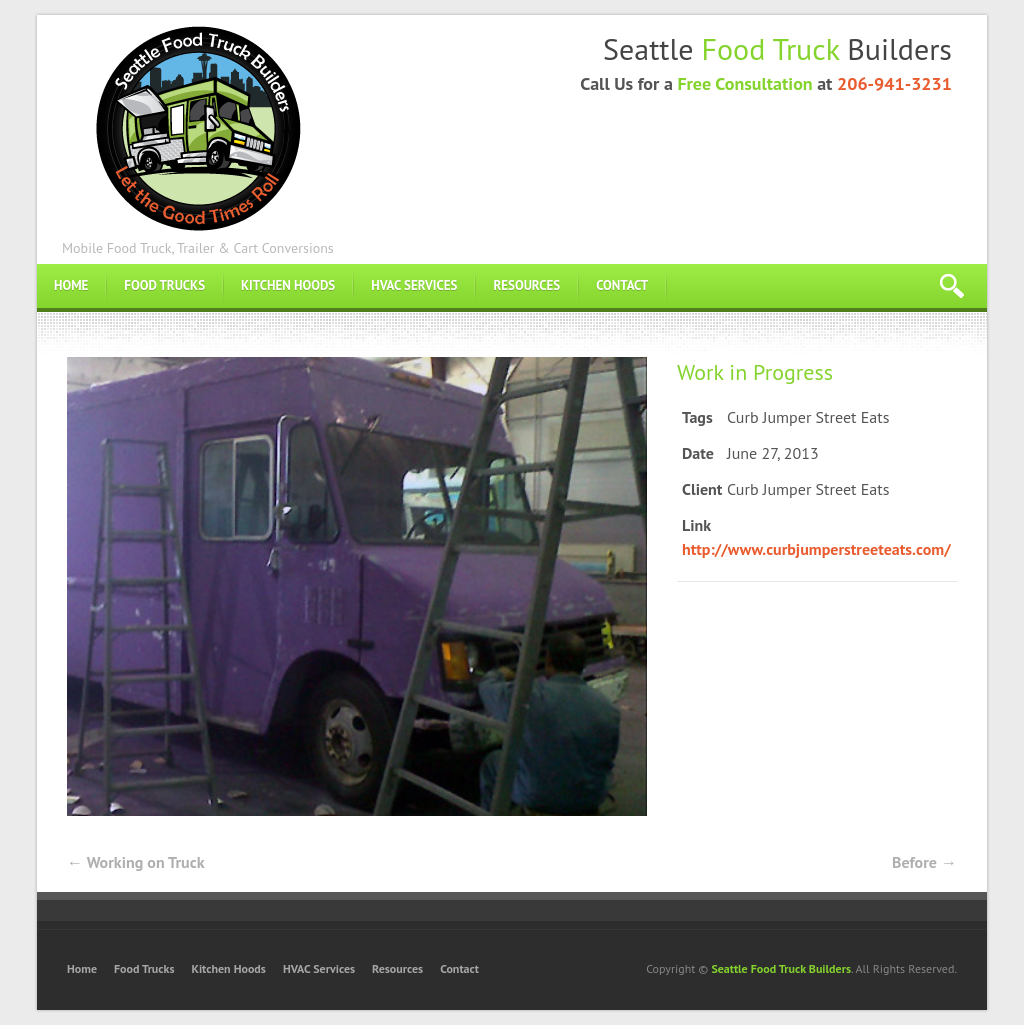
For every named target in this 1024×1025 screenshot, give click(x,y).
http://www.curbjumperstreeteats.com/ (816, 549)
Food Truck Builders (197, 126)
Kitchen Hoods (288, 285)
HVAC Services (414, 285)
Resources (526, 285)
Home (71, 285)
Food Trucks (164, 285)
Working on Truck (136, 862)
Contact (622, 285)
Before (924, 862)
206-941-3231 (894, 83)
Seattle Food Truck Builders (781, 968)
